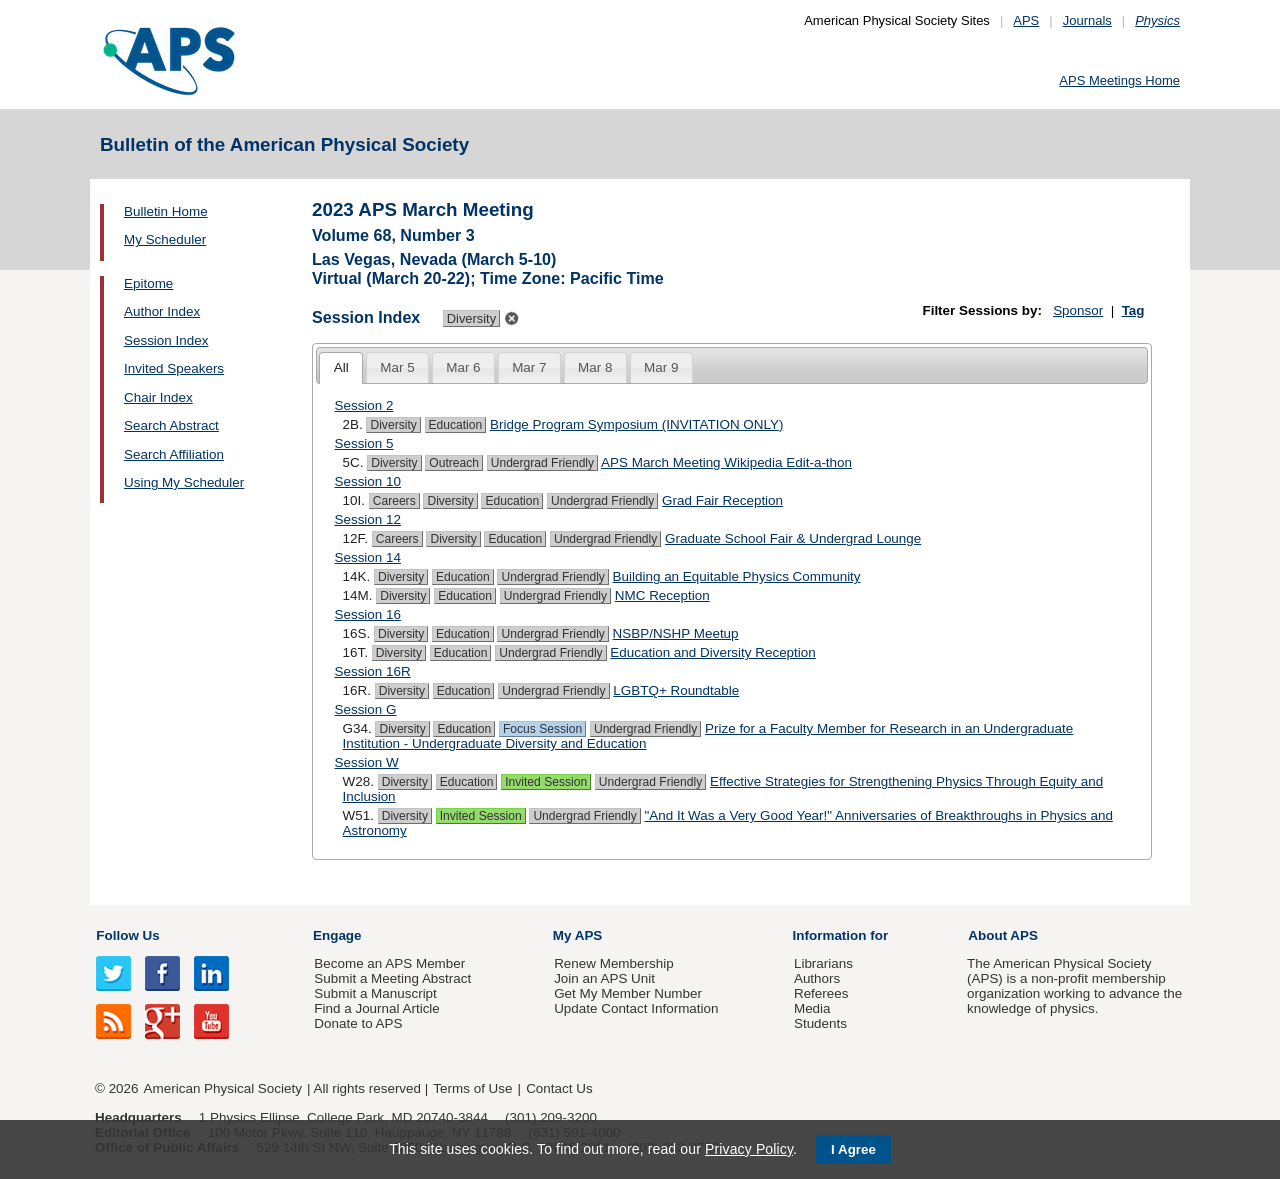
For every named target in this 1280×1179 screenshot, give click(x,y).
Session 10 (368, 481)
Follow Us (127, 935)
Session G (366, 709)
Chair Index (158, 397)
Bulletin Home (166, 211)
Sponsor (1078, 310)
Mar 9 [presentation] (661, 367)
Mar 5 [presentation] (397, 367)
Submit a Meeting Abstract (392, 978)
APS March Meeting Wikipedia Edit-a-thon (726, 462)
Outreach (454, 463)
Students (820, 1023)
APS (1026, 20)
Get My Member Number (628, 993)
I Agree (853, 1149)
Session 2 (364, 405)
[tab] (341, 368)
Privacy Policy (749, 1149)
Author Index (162, 311)
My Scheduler (165, 239)
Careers (394, 501)
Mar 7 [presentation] (529, 367)
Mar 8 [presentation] (595, 367)
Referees (821, 993)
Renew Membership (614, 963)
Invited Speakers (174, 368)
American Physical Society (223, 1088)
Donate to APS (358, 1023)
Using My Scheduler (184, 482)
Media (812, 1008)
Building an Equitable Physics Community (737, 576)
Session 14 (368, 557)
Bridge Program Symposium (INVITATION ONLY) (636, 424)
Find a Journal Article (376, 1008)
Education (456, 425)
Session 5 (364, 443)
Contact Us (559, 1088)
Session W (367, 762)
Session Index (166, 340)
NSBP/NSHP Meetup (676, 633)
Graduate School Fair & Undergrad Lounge (793, 538)
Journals (1087, 20)
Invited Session (546, 782)
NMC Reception (662, 595)
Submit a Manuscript (375, 993)
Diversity (393, 425)
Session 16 (368, 614)
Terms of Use (472, 1088)
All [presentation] (341, 367)
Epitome (148, 283)
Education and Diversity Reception (712, 652)
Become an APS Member (389, 963)
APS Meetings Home (1119, 80)
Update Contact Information (636, 1008)
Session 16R (373, 671)
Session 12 (368, 519)
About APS (1003, 935)
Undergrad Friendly (542, 463)
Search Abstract (171, 425)
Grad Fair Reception (722, 500)
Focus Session (542, 729)
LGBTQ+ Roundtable (676, 690)
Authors (817, 978)
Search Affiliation (174, 454)
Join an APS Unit (604, 978)
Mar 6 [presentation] (463, 367)
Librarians (823, 963)
